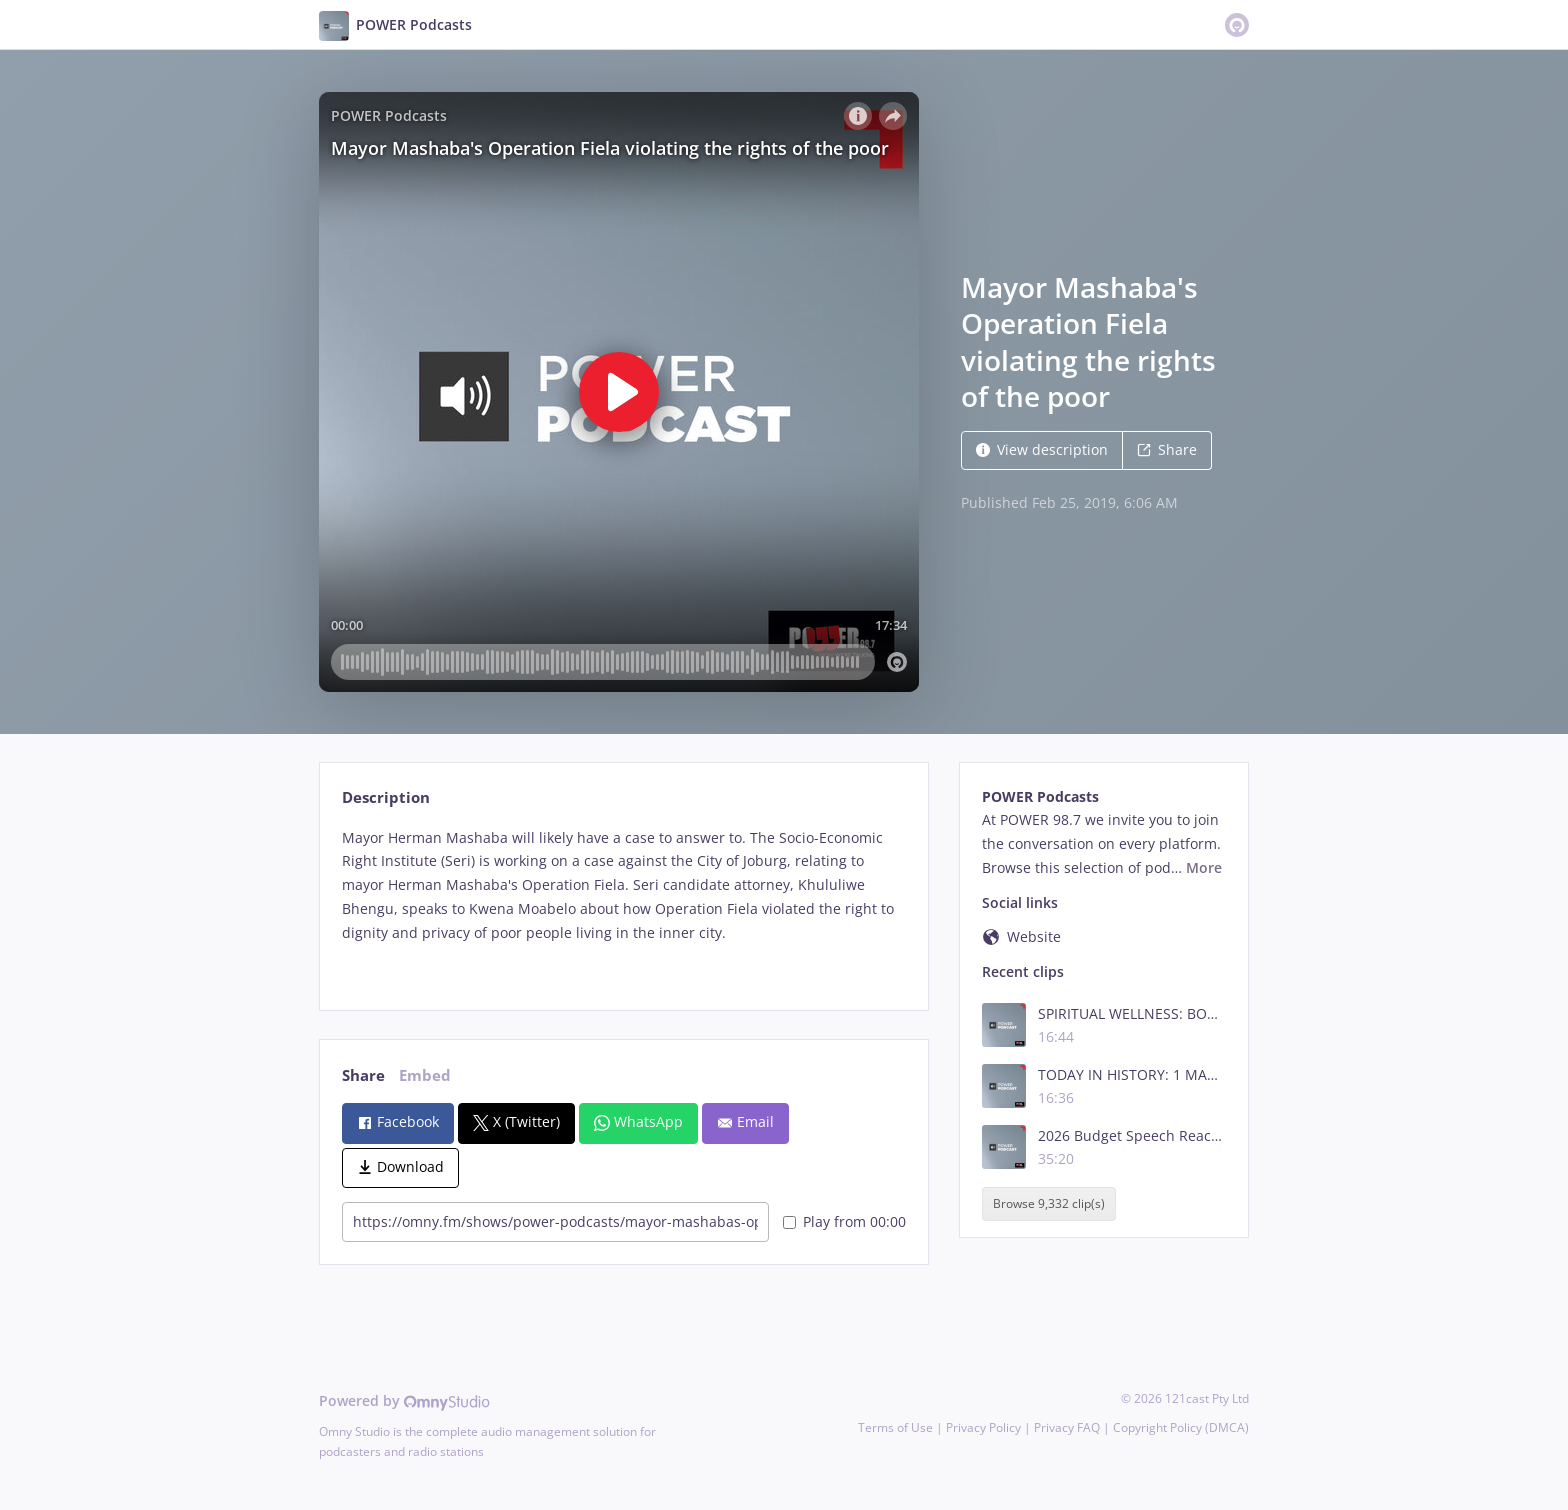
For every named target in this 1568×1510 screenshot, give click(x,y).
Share (1167, 449)
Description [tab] (386, 797)
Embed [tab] (425, 1075)
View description (1042, 449)
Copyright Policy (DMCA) (1181, 1427)
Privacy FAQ (1067, 1427)
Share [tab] (363, 1075)
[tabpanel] (623, 902)
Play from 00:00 (844, 1221)
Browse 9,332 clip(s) (1049, 1203)
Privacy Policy (983, 1427)
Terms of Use (895, 1427)
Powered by (404, 1400)
